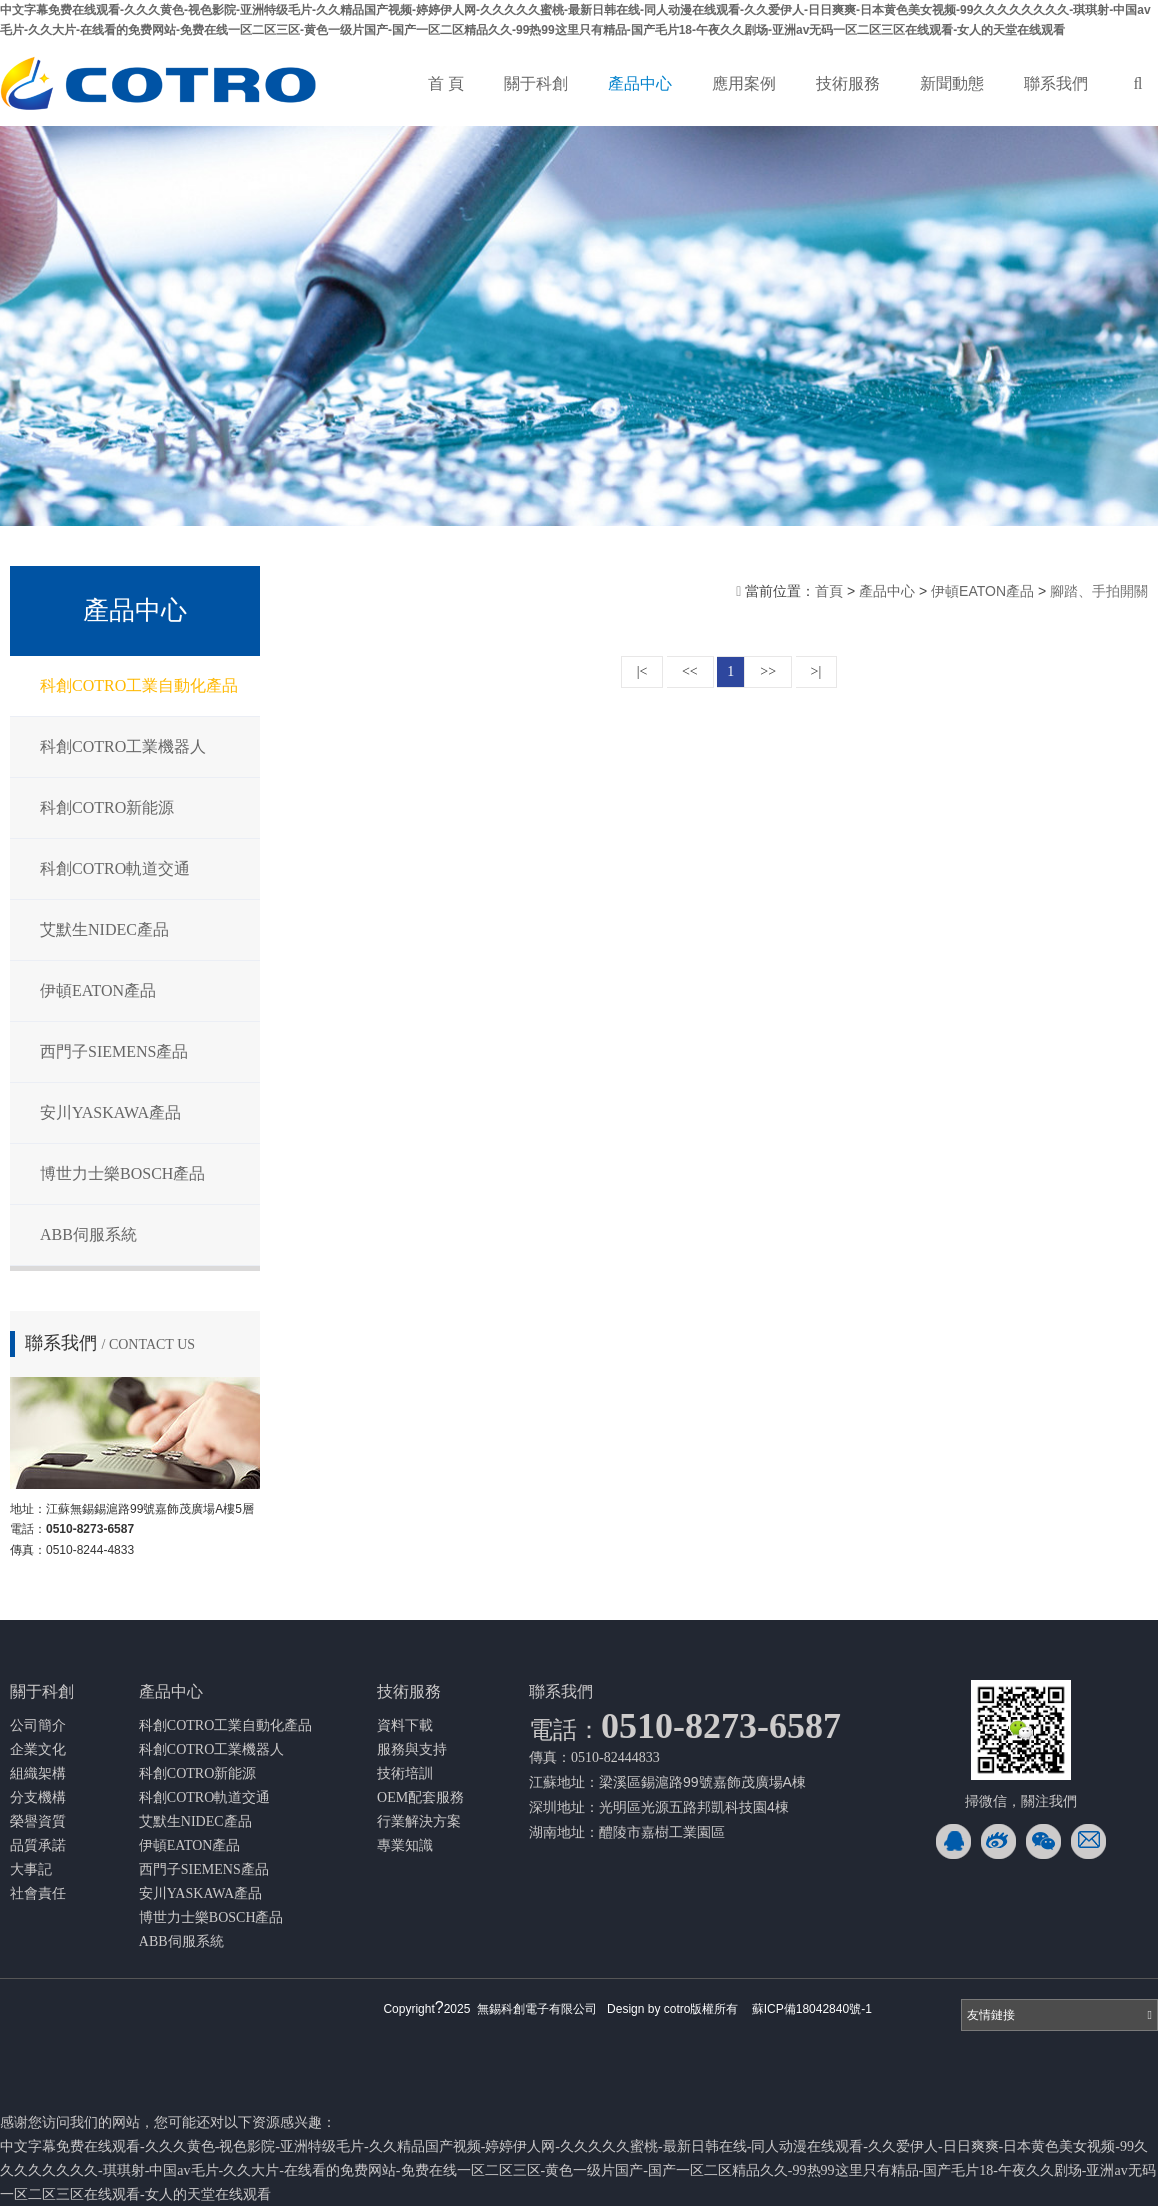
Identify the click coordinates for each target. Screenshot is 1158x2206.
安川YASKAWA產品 (110, 1112)
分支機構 (38, 1797)
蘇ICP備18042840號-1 (812, 2009)
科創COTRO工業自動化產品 (139, 685)
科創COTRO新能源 (107, 807)
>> (768, 671)
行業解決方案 (419, 1821)
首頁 (831, 591)
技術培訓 (405, 1773)
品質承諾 (38, 1845)
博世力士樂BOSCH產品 (122, 1173)
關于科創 (536, 83)
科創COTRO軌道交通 (115, 868)
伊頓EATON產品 (98, 990)
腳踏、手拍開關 (1099, 591)
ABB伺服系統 (88, 1234)
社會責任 (38, 1893)
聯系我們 (1056, 83)
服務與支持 (412, 1749)
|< (642, 671)
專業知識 (405, 1845)
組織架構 (38, 1773)
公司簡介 (38, 1725)
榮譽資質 (38, 1821)
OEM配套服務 (420, 1797)
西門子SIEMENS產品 (114, 1051)
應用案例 (744, 83)
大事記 (31, 1869)
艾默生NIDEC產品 (104, 929)
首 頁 (446, 83)
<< (690, 671)
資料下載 (405, 1725)
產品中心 (640, 83)
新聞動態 (952, 83)
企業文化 (38, 1749)
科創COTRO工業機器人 (123, 746)
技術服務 (848, 83)
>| (816, 671)
